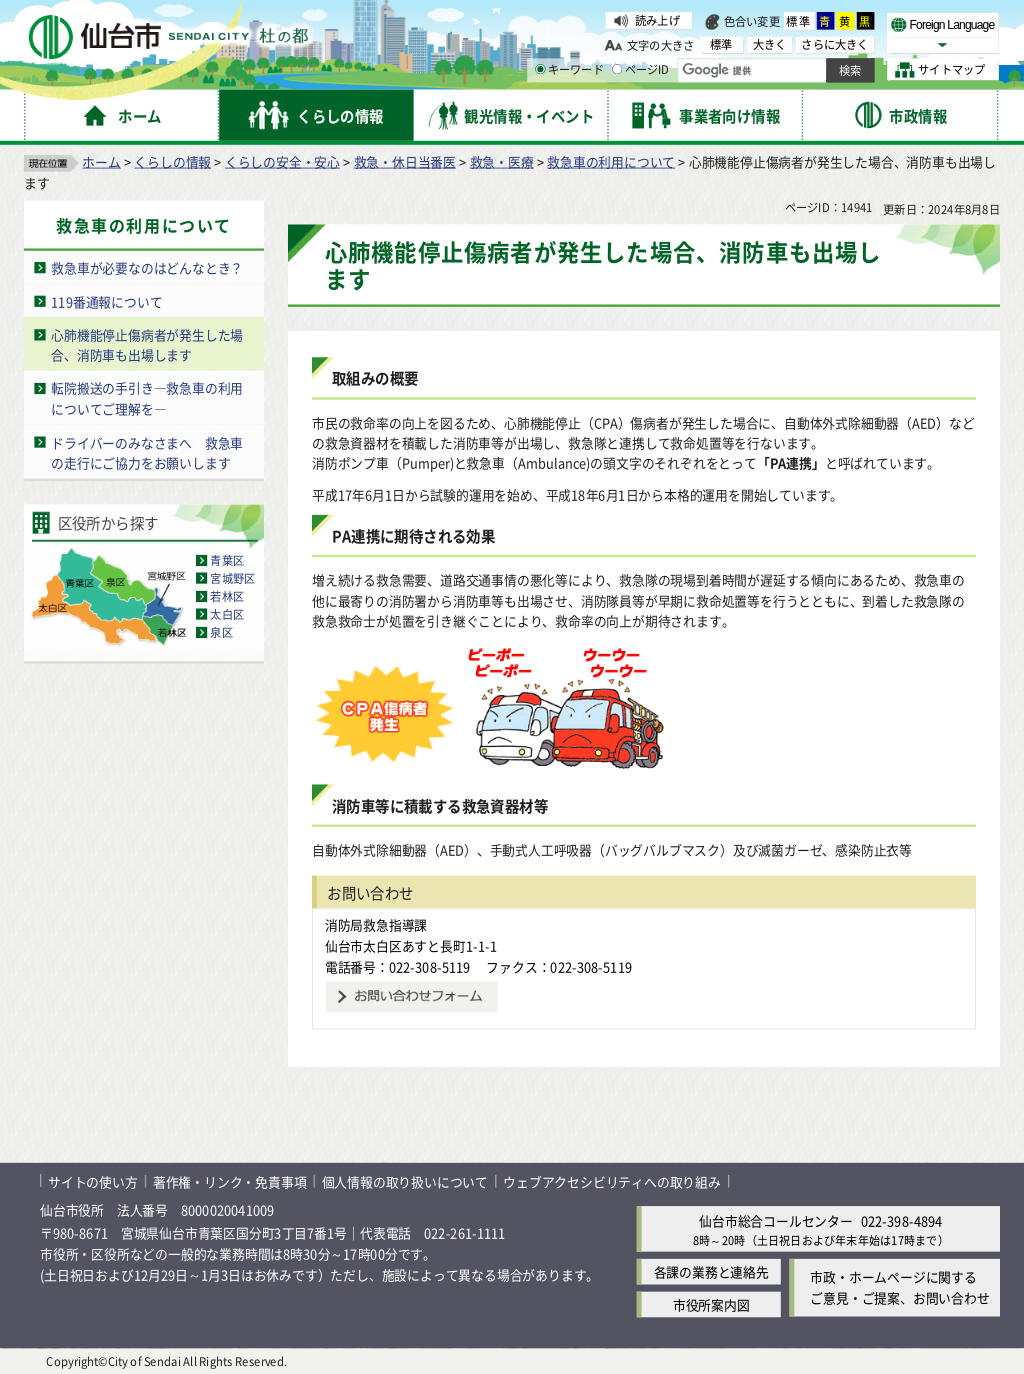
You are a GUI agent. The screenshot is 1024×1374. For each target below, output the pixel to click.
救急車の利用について (611, 160)
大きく (770, 44)
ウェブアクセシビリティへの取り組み (612, 1180)
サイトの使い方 (93, 1180)
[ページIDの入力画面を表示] (617, 69)
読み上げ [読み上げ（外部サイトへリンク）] (657, 20)
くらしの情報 (172, 160)
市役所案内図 (711, 1304)
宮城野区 (232, 578)
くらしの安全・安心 (282, 160)
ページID (641, 70)
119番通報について (106, 300)
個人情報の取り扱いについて (405, 1180)
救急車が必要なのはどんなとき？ (147, 267)
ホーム (101, 160)
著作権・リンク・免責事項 (230, 1180)
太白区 (227, 614)
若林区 (227, 596)
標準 (799, 21)
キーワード (569, 70)
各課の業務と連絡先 (711, 1271)
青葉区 (227, 560)
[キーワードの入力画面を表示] (540, 69)
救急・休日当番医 (405, 160)
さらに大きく (834, 44)
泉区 (221, 632)
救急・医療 (502, 160)
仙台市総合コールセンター (776, 1219)
